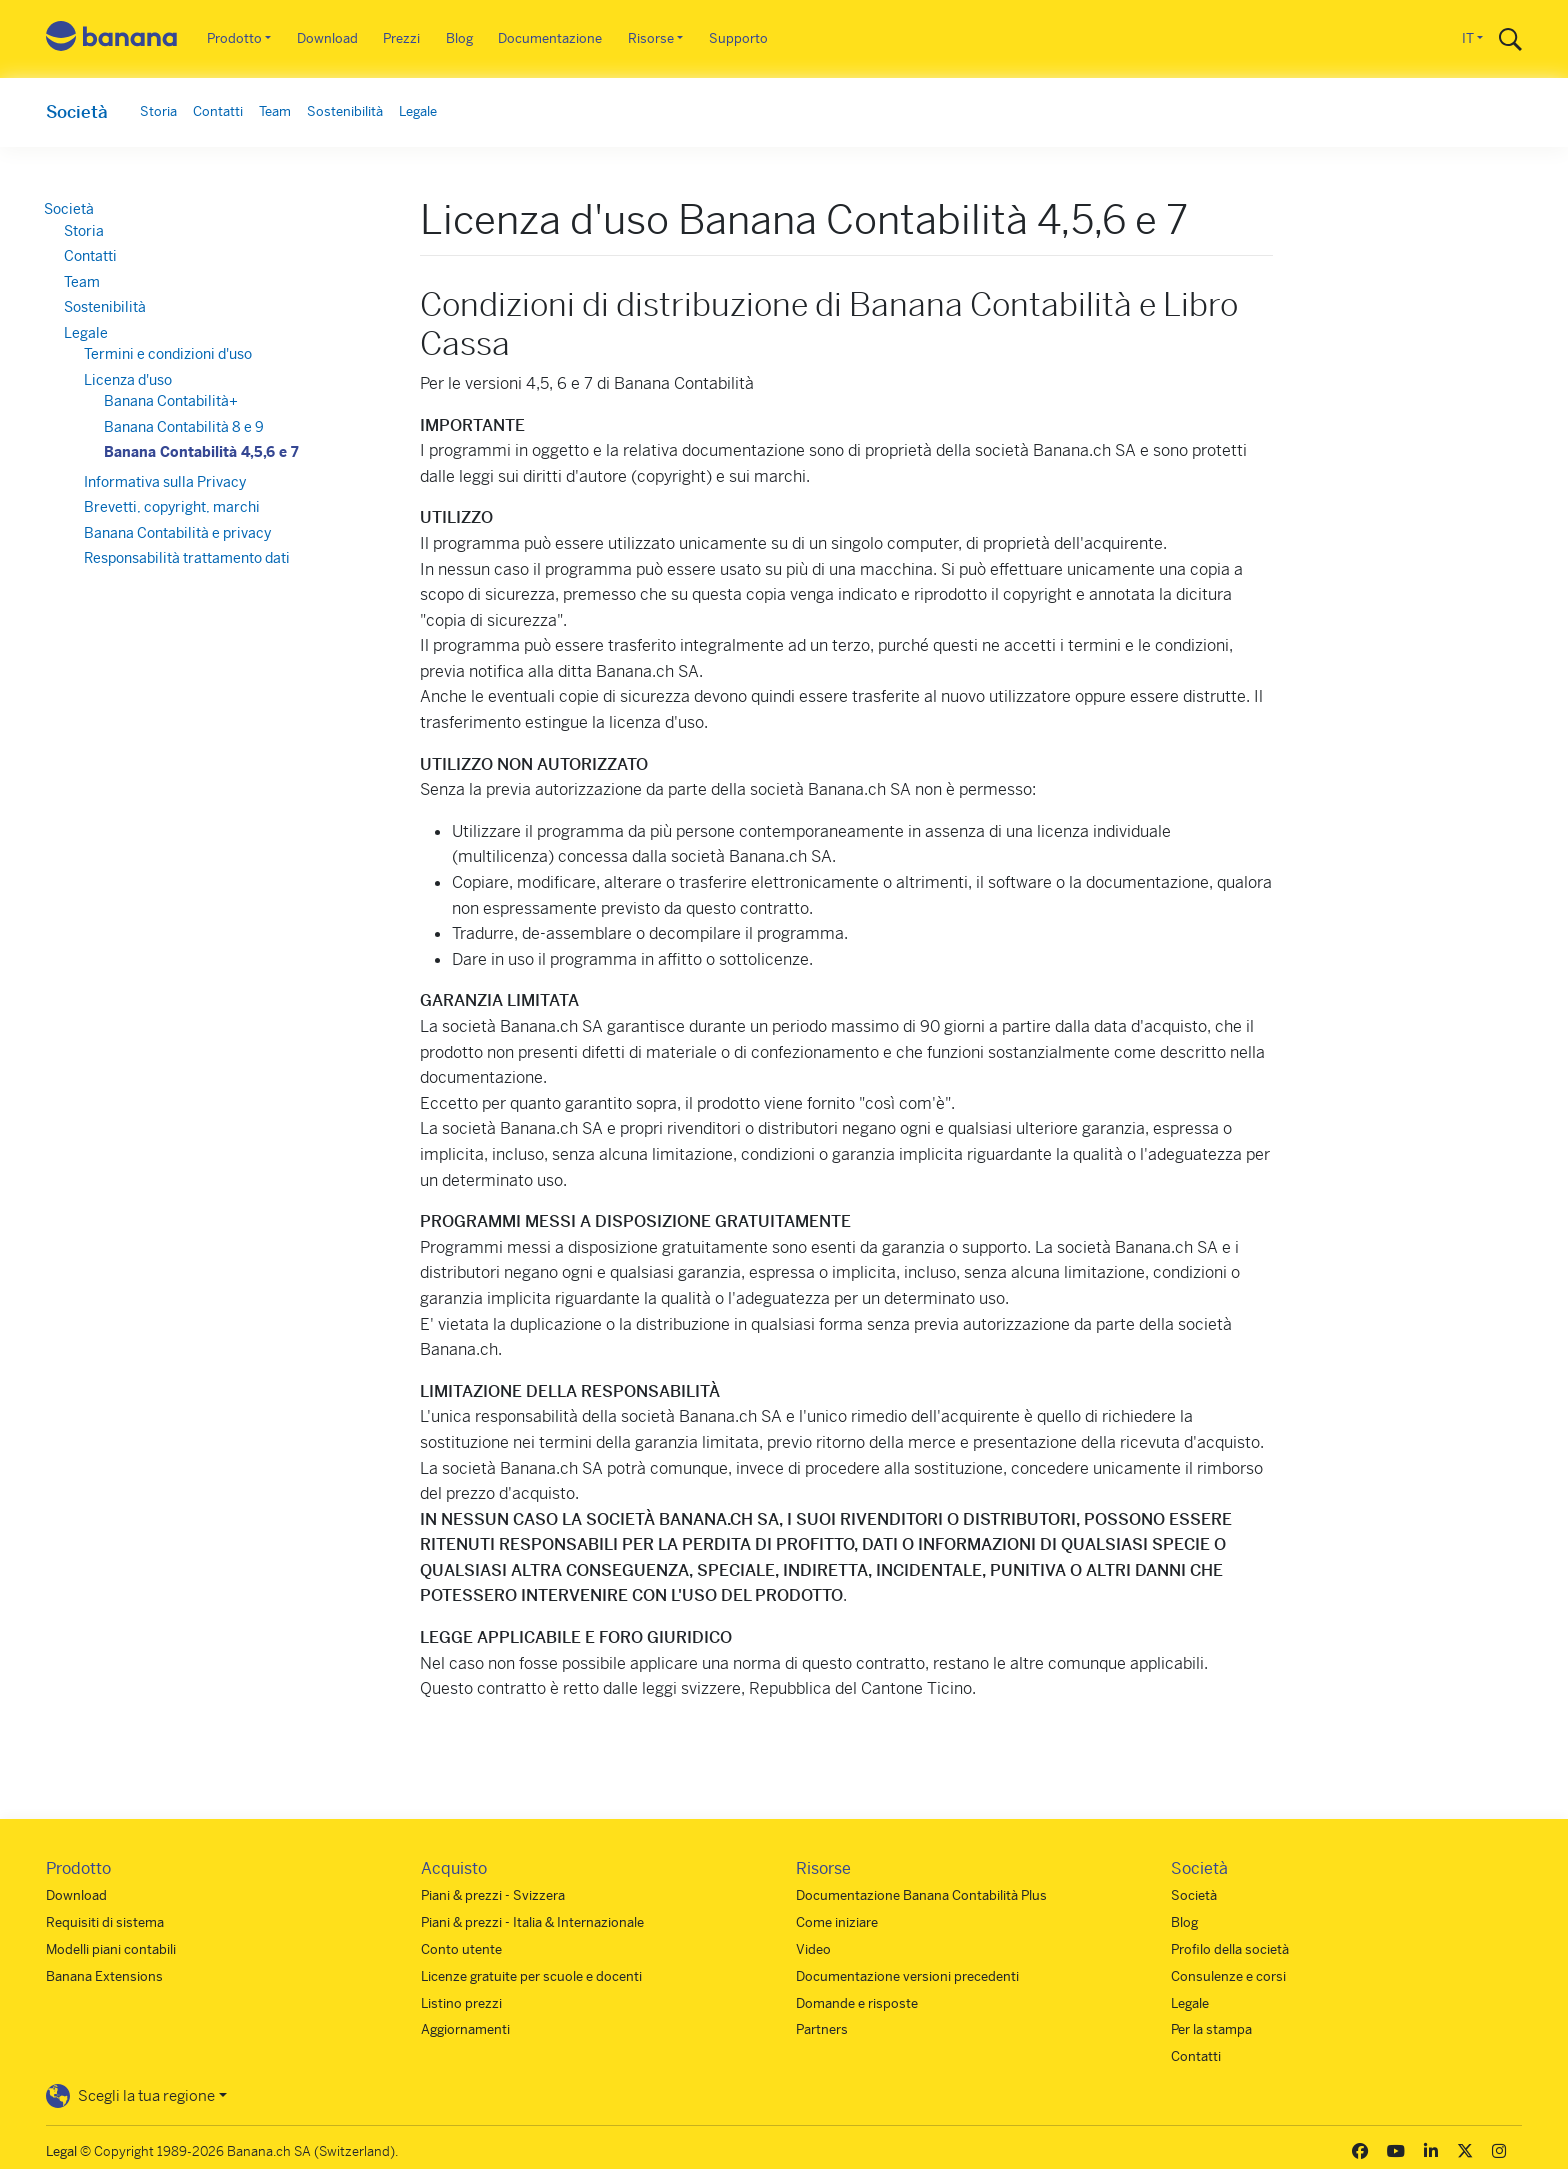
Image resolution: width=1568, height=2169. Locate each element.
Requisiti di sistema (105, 1922)
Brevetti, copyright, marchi (174, 507)
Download (327, 38)
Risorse (651, 38)
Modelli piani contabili (111, 1949)
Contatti (218, 111)
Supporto (738, 38)
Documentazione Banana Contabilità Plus (921, 1895)
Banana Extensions (104, 1976)
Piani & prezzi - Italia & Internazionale (532, 1922)
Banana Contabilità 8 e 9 (186, 427)
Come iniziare (837, 1922)
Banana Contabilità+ (173, 401)
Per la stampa (1211, 2029)
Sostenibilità (345, 111)
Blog (459, 38)
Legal (61, 2151)
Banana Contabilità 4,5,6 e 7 (203, 452)
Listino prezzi (461, 2003)
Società (77, 112)
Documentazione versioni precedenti (907, 1976)
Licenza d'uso (130, 380)
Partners (822, 2029)
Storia (158, 111)
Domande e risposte (857, 2003)
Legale (418, 111)
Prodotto (234, 38)
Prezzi (401, 38)
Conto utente (461, 1949)
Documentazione (550, 38)
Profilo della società (1230, 1949)
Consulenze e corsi (1228, 1976)
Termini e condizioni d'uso (170, 354)
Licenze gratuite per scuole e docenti (531, 1976)
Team (275, 111)
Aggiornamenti (465, 2029)
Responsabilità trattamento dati (189, 558)
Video (813, 1949)
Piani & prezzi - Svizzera (493, 1895)
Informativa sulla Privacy (167, 482)
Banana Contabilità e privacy (179, 533)
